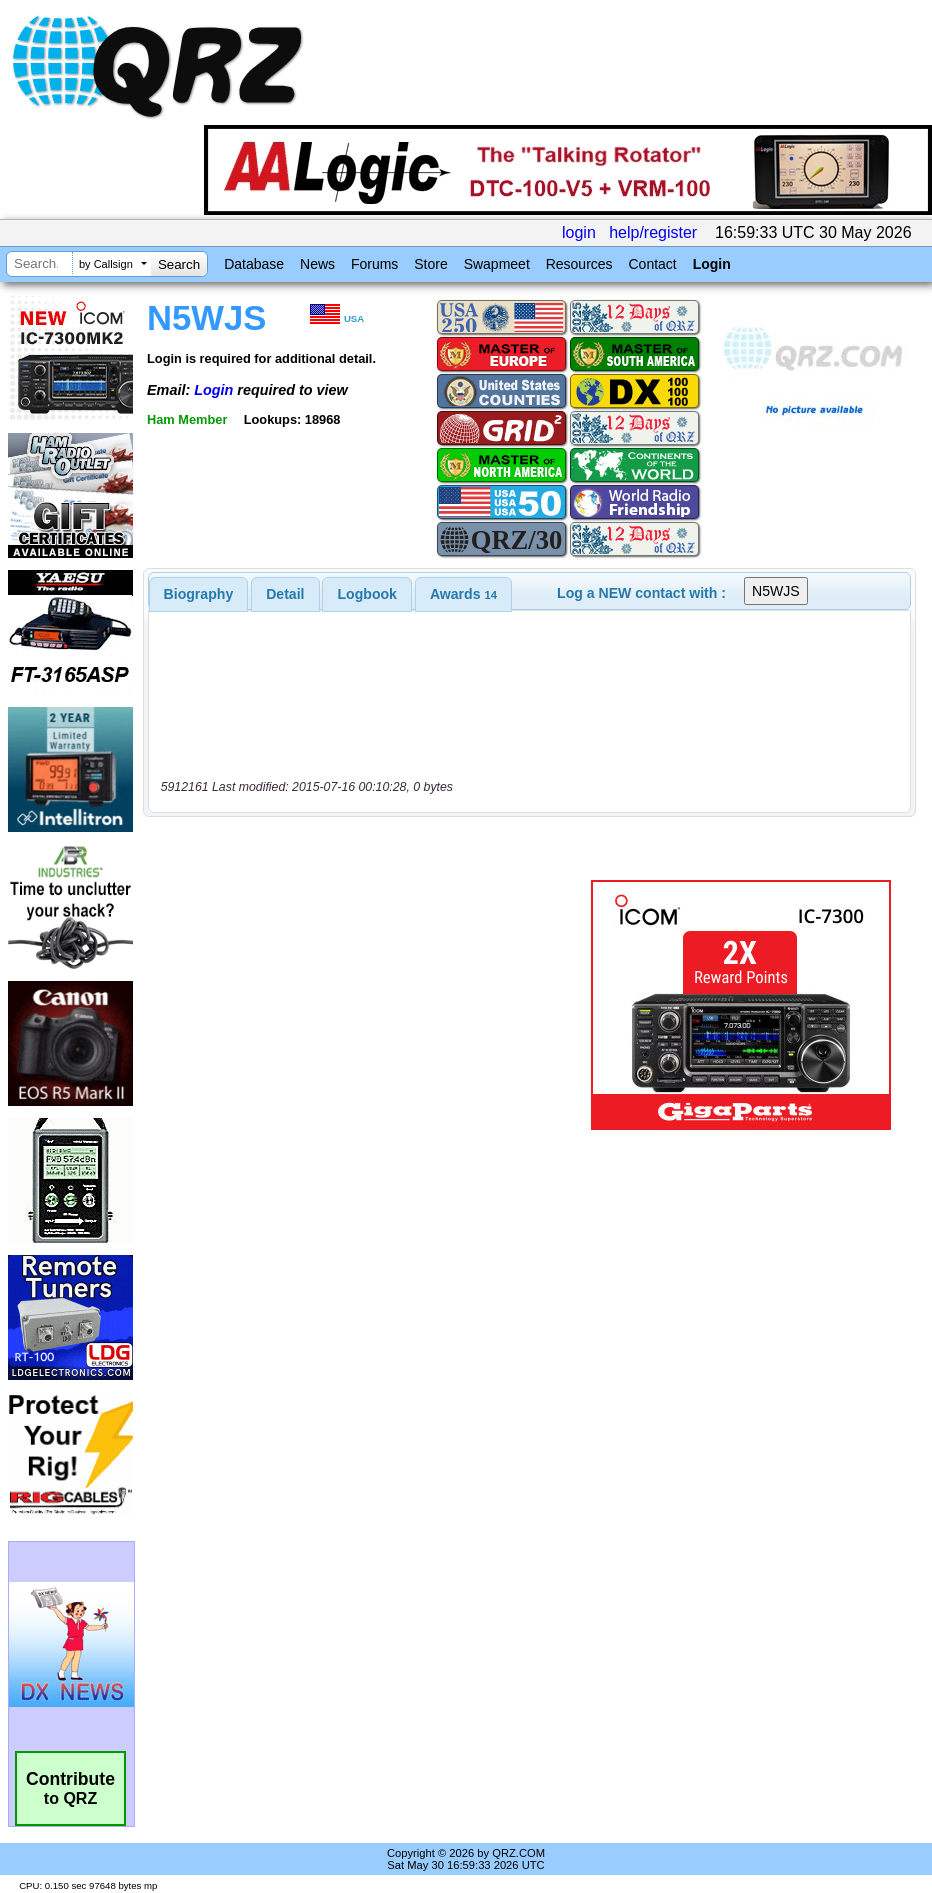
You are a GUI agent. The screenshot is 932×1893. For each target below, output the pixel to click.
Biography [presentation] (199, 594)
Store (430, 264)
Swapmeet (497, 264)
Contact (652, 264)
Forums (374, 264)
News (317, 264)
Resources (579, 264)
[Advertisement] (371, 1005)
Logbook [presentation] (367, 594)
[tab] (199, 594)
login (579, 232)
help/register (653, 232)
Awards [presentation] (463, 594)
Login (712, 264)
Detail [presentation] (285, 594)
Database (254, 264)
